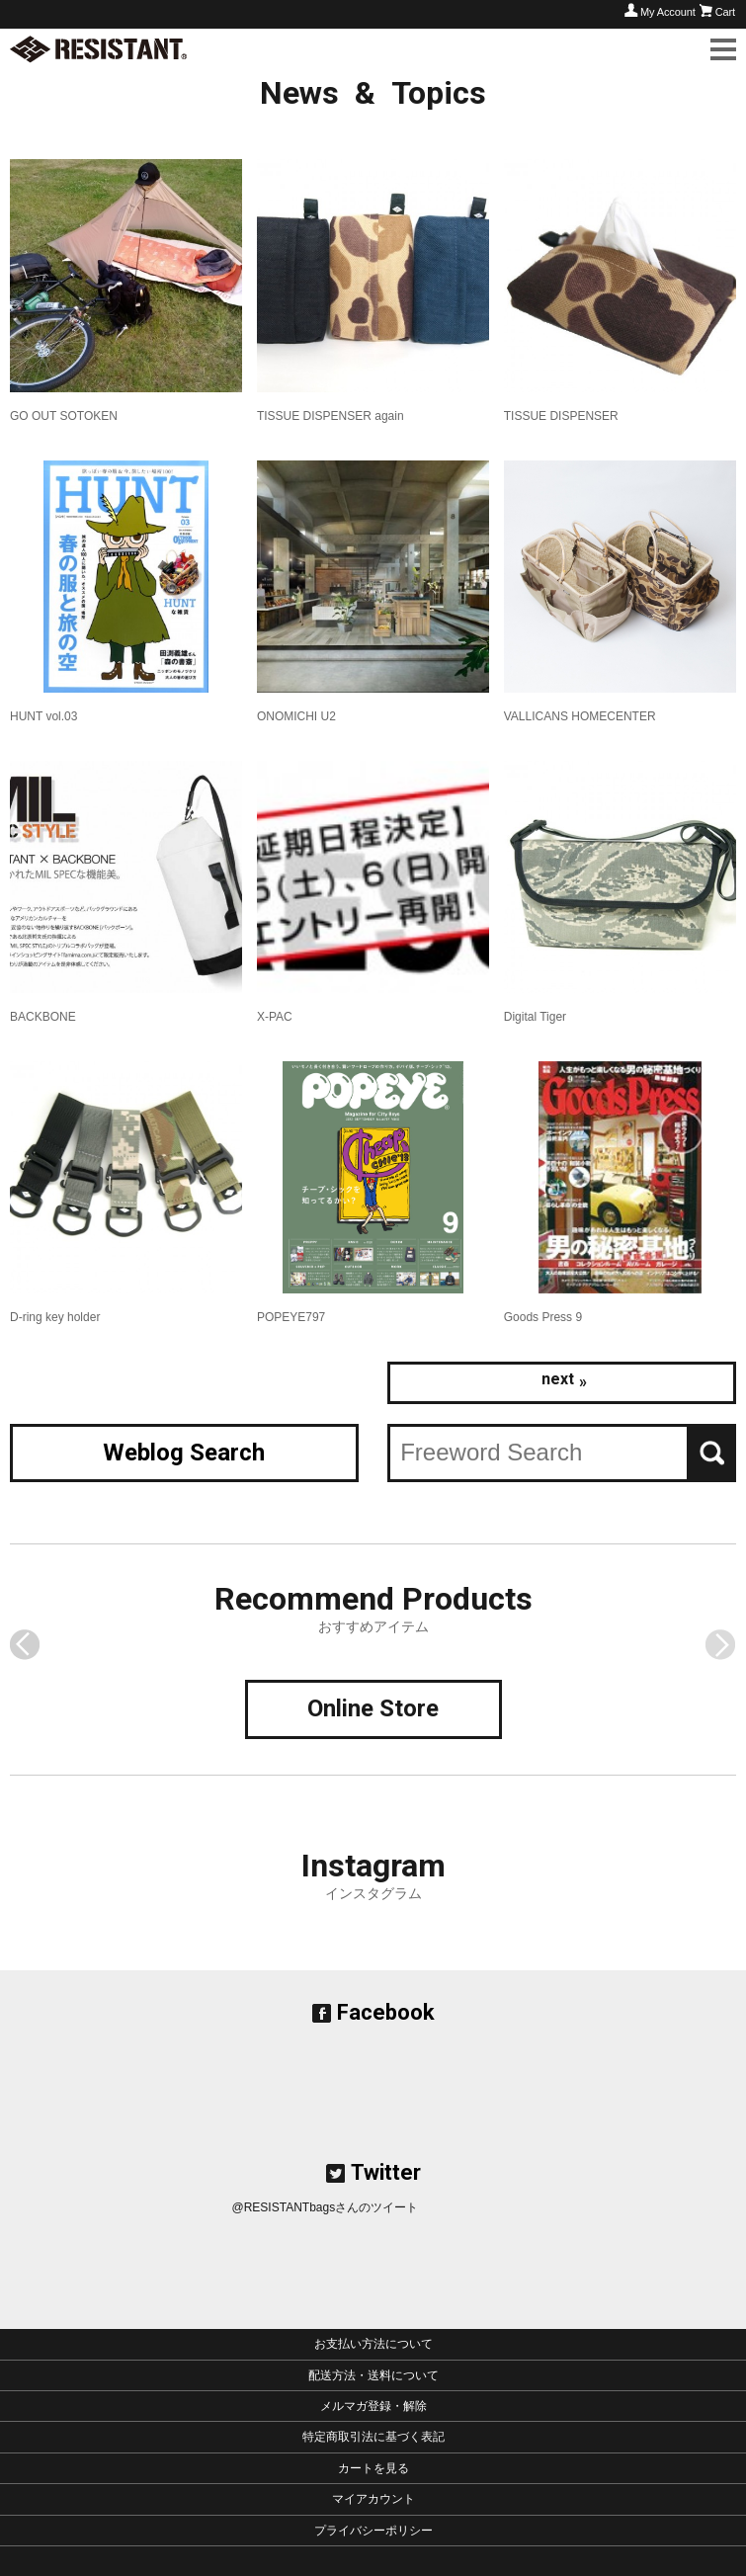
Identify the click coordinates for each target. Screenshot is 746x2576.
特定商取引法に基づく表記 (373, 2437)
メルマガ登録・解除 (373, 2406)
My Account (668, 12)
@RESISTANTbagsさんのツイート (325, 2207)
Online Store (373, 1708)
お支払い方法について (373, 2344)
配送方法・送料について (373, 2375)
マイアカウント (373, 2499)
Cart (725, 12)
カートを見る (373, 2468)
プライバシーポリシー (373, 2530)
